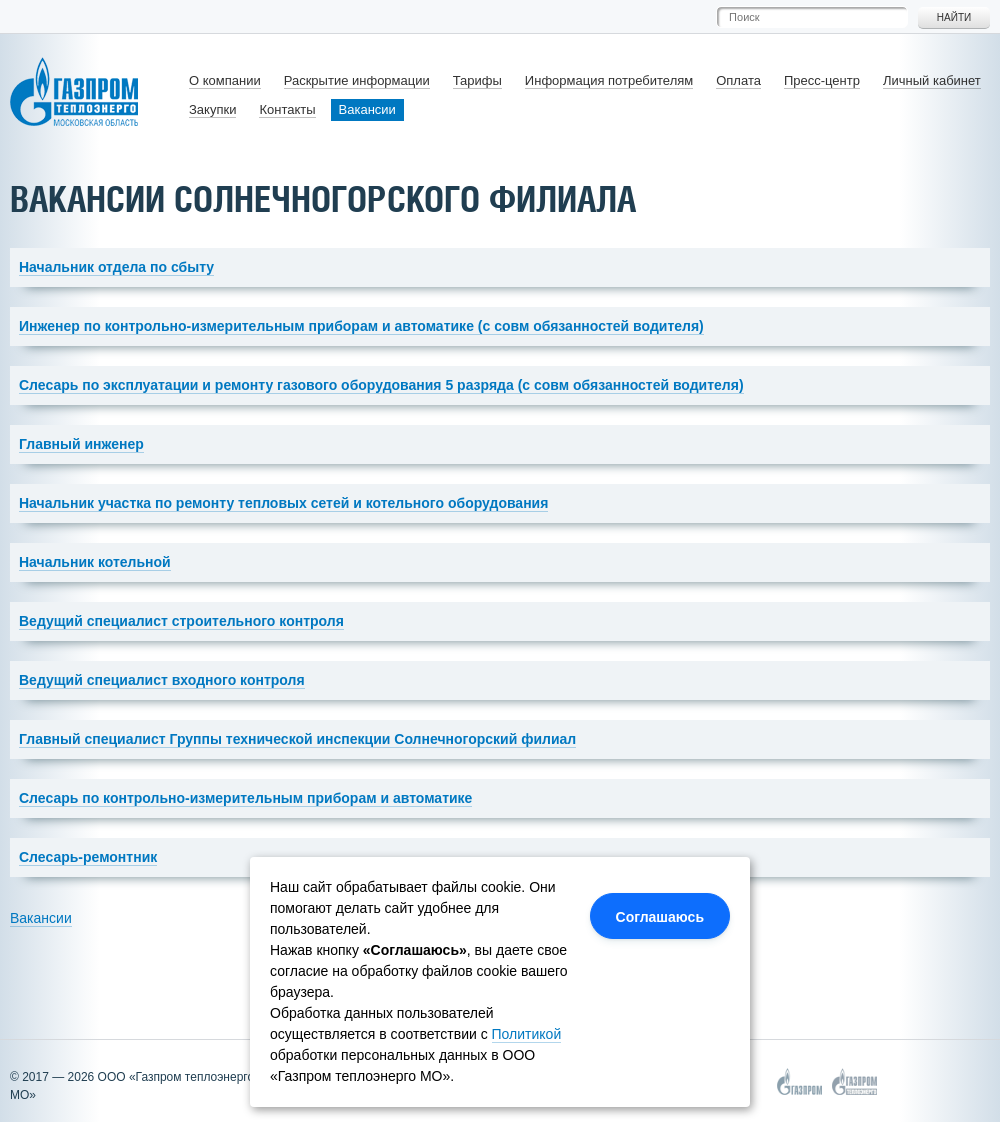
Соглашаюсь (660, 917)
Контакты (287, 109)
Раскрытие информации (357, 80)
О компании (225, 80)
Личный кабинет (932, 80)
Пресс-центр (822, 80)
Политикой (527, 1034)
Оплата (738, 80)
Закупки (212, 109)
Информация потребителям (609, 80)
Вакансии (367, 109)
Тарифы (477, 80)
